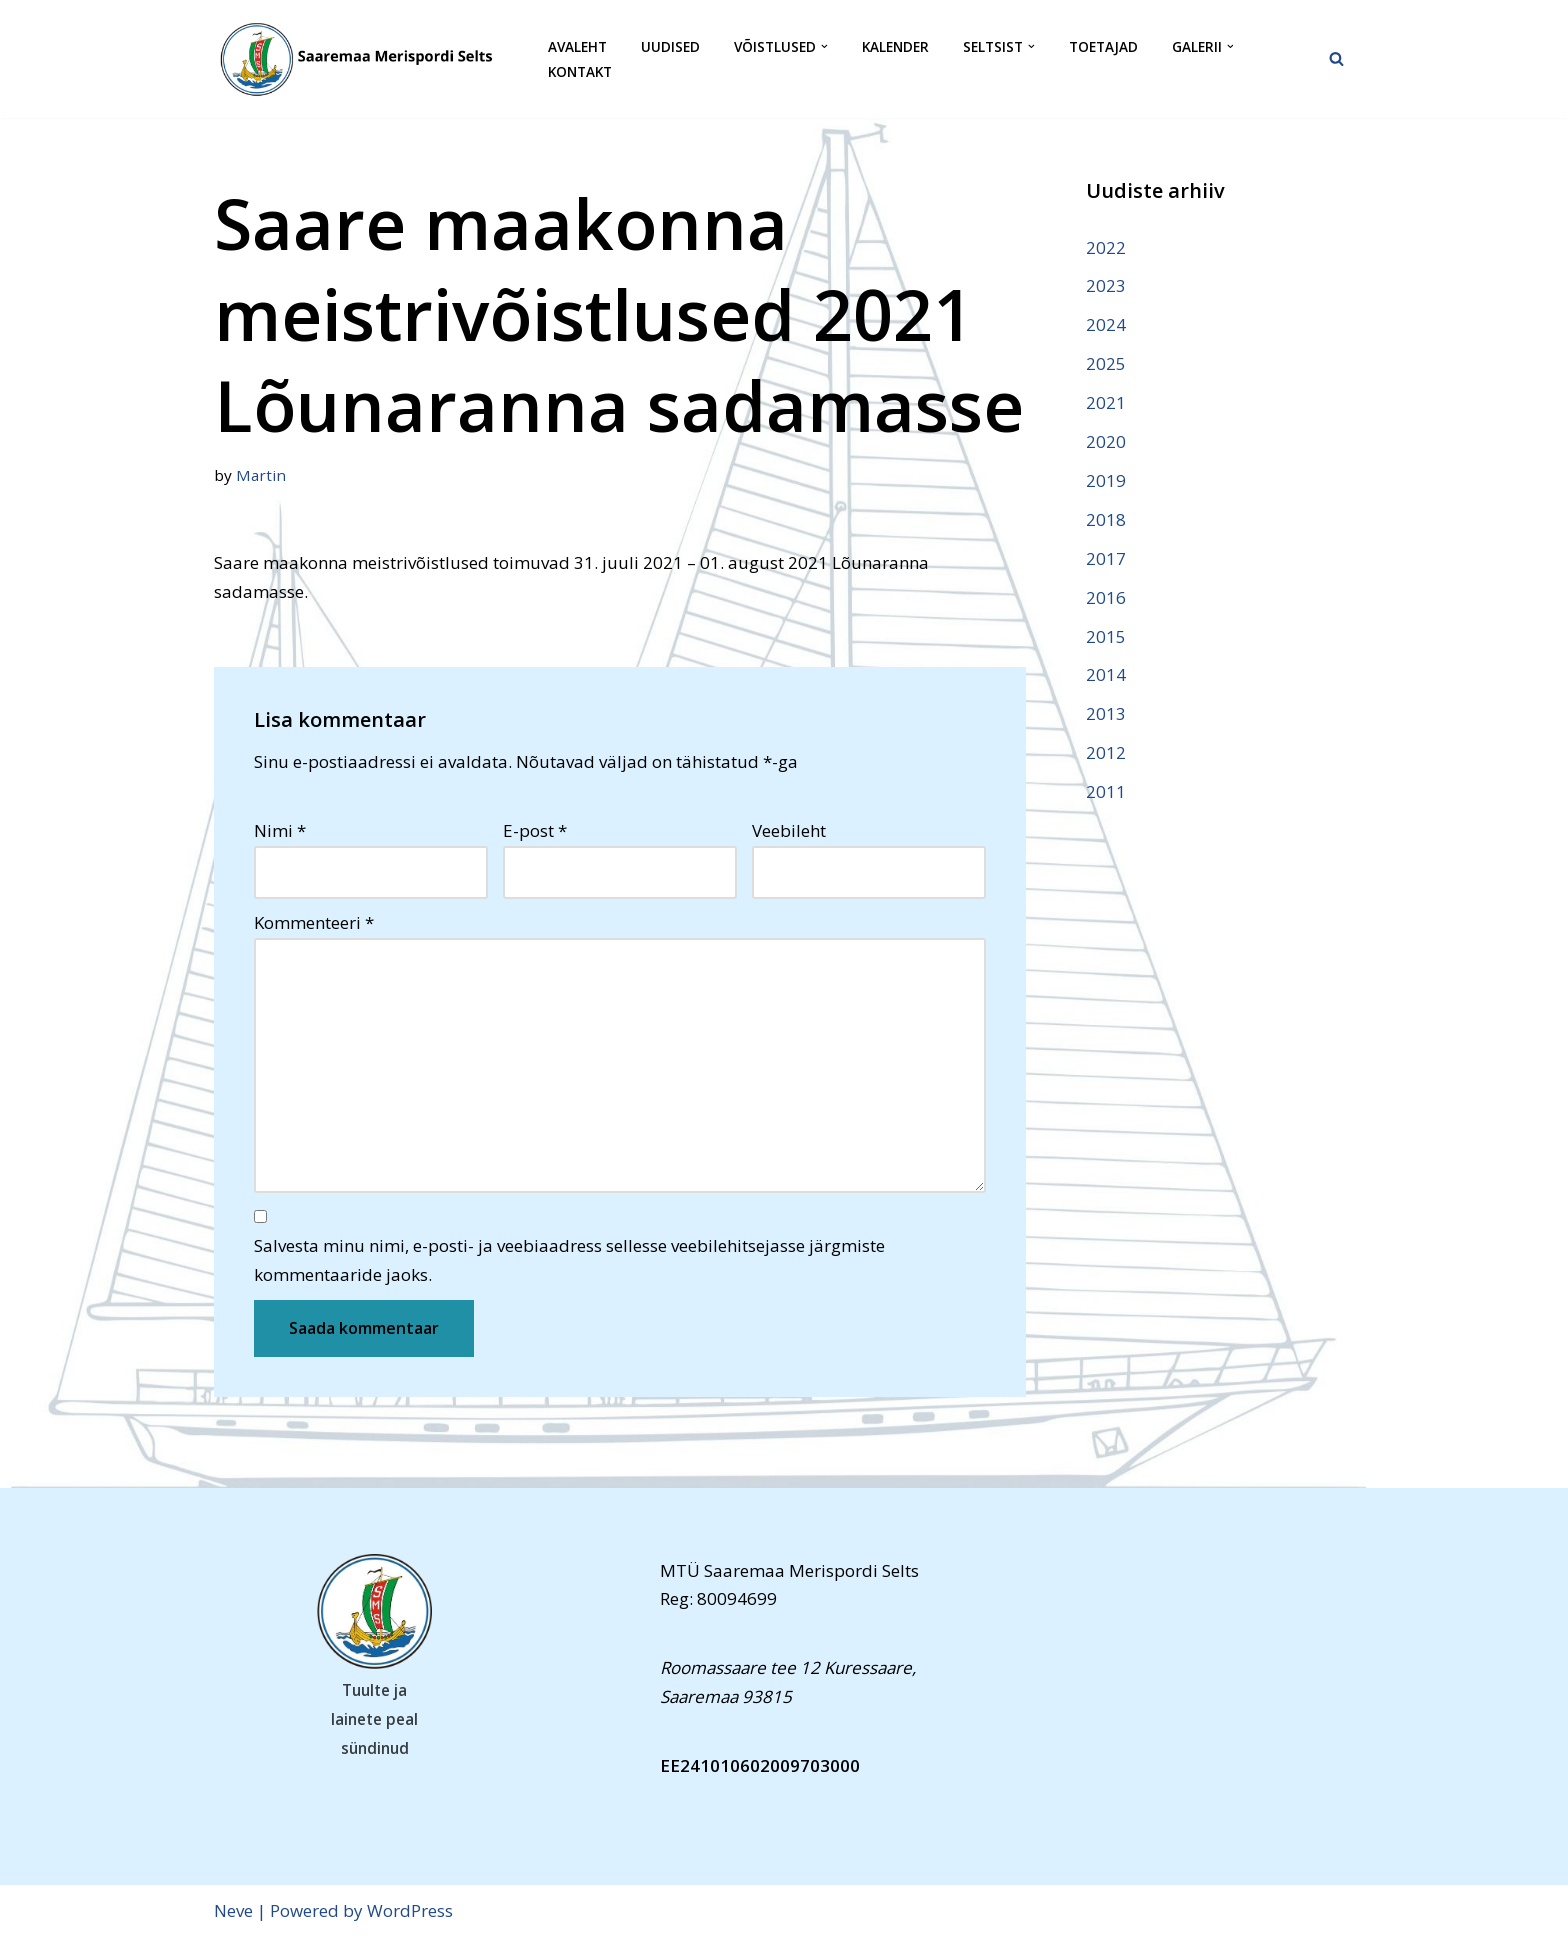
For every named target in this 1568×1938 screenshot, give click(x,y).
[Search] (1336, 58)
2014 (1106, 674)
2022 (1106, 247)
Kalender (895, 46)
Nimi (280, 830)
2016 (1106, 597)
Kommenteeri (314, 922)
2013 (1106, 713)
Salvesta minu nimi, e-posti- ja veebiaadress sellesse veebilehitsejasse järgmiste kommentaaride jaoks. (569, 1260)
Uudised (670, 46)
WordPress (410, 1910)
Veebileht (789, 830)
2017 (1106, 558)
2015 (1106, 636)
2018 (1106, 519)
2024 (1106, 324)
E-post (535, 830)
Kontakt (580, 71)
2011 (1106, 791)
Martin (261, 475)
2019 (1106, 480)
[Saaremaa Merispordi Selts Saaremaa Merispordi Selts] (364, 59)
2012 (1106, 752)
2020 (1106, 441)
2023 (1106, 285)
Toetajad (1103, 46)
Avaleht (577, 46)
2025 (1106, 363)
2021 (1106, 402)
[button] (824, 46)
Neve (233, 1910)
